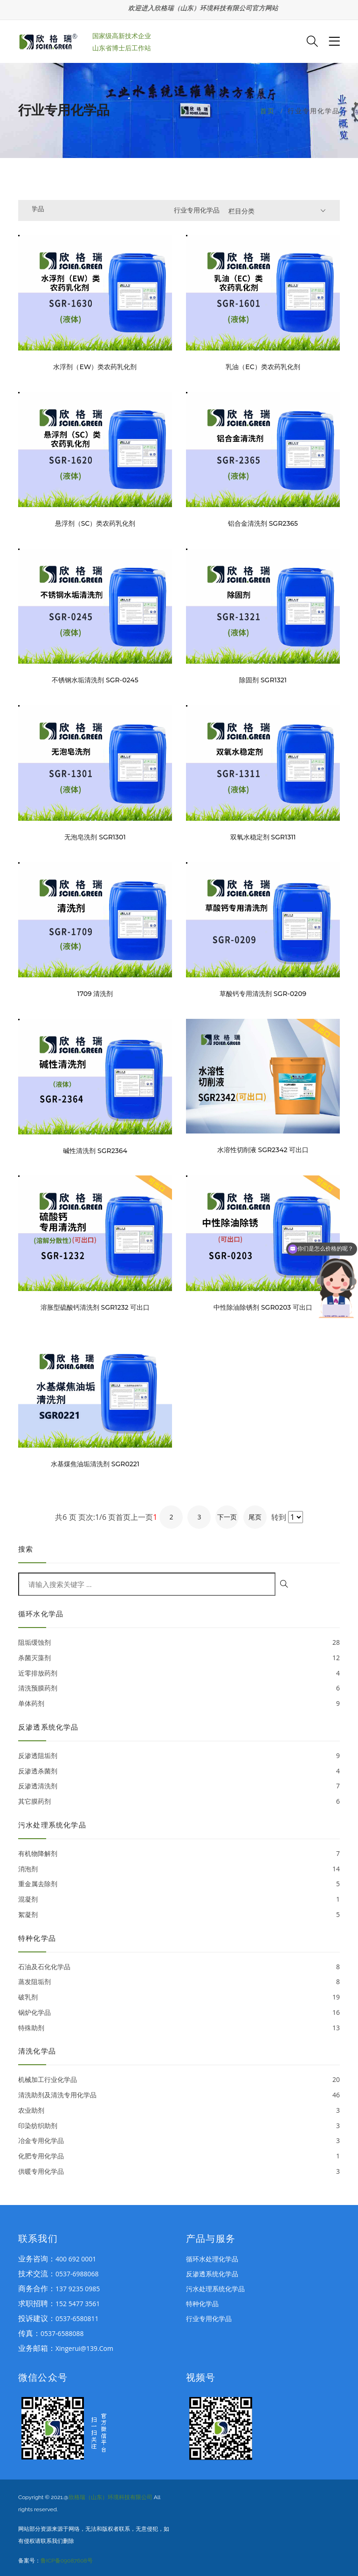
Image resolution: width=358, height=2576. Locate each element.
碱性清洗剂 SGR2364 (95, 1151)
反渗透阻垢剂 (179, 1756)
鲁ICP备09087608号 (67, 2560)
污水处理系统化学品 (215, 2288)
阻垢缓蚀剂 (179, 1642)
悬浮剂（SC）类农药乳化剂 (95, 524)
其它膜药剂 (179, 1801)
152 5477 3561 (77, 2303)
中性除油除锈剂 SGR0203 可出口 (262, 1308)
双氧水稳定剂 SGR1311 (263, 837)
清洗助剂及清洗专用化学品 (179, 2095)
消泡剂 (179, 1869)
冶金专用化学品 (179, 2141)
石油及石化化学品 (179, 1967)
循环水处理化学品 (212, 2258)
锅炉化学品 (179, 2012)
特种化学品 (202, 2303)
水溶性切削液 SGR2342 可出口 (263, 1150)
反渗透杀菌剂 (179, 1771)
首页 (267, 110)
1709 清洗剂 (95, 994)
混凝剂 (179, 1899)
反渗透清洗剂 (179, 1786)
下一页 (227, 1516)
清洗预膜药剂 (179, 1688)
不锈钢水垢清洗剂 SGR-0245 (95, 680)
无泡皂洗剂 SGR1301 (94, 837)
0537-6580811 (77, 2318)
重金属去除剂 (179, 1884)
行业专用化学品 (209, 2318)
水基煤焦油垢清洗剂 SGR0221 (95, 1464)
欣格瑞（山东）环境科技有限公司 (110, 2497)
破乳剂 (179, 1997)
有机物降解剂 (179, 1853)
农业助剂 (179, 2110)
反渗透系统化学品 (212, 2273)
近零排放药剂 (179, 1673)
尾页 (255, 1516)
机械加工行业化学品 (179, 2080)
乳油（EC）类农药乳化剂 (263, 367)
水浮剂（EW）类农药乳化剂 (95, 367)
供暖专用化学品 (179, 2171)
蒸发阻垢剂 (179, 1982)
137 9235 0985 (77, 2288)
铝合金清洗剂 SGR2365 (263, 524)
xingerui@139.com (84, 2348)
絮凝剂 (179, 1915)
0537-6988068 (77, 2273)
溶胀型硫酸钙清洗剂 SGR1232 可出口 (95, 1308)
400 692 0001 (75, 2258)
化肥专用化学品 (179, 2156)
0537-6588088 (62, 2333)
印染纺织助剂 (179, 2126)
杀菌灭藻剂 (179, 1658)
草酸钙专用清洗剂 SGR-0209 (263, 994)
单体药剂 (179, 1703)
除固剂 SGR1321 (263, 680)
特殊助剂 (179, 2028)
